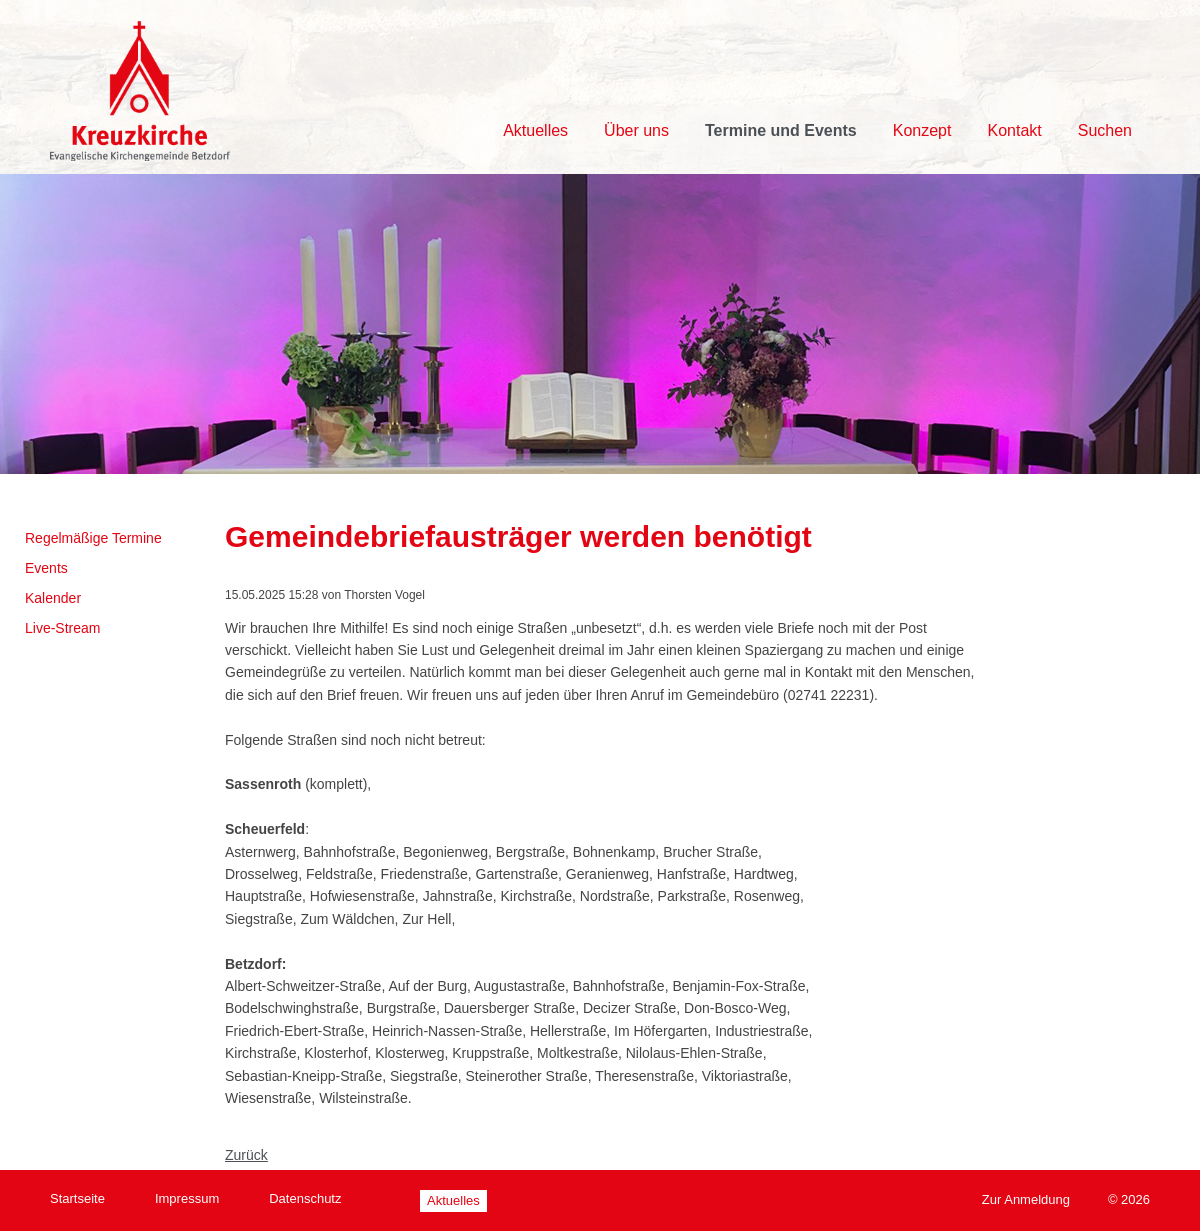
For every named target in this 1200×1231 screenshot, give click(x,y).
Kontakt (1014, 130)
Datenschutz (305, 1198)
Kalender (53, 598)
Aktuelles (535, 130)
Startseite (77, 1198)
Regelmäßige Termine (93, 538)
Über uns (636, 130)
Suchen (1105, 130)
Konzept (922, 130)
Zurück (246, 1155)
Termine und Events (781, 130)
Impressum (187, 1198)
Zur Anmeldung (1026, 1199)
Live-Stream (62, 628)
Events (46, 568)
